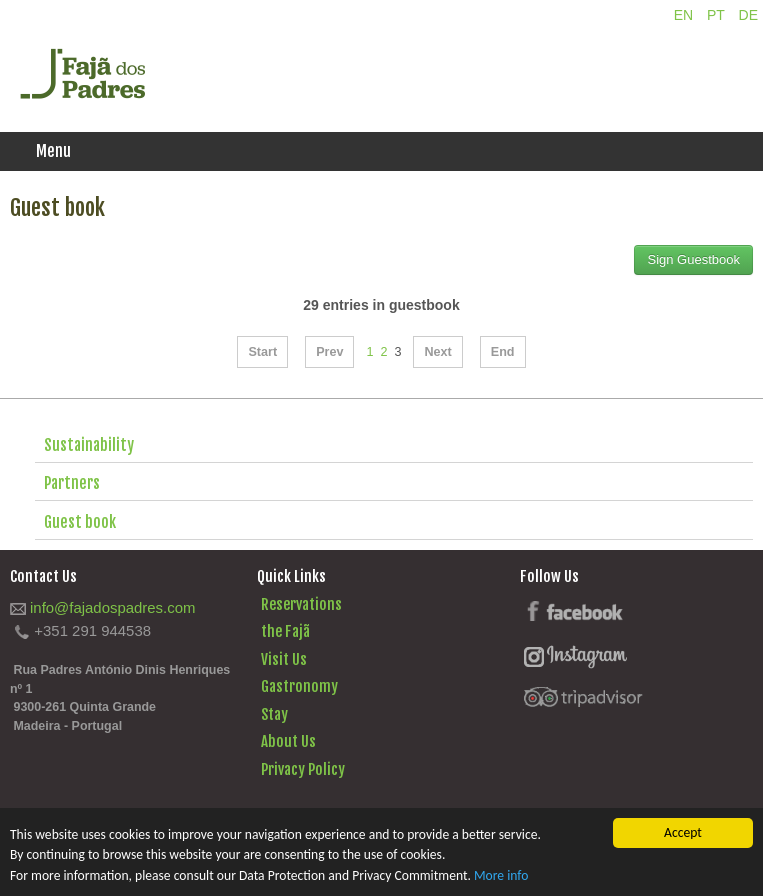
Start (262, 352)
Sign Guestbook (693, 259)
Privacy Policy (303, 769)
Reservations (301, 604)
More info (501, 875)
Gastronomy (299, 686)
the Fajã (285, 631)
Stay (274, 714)
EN (685, 15)
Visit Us (284, 659)
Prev (329, 352)
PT (718, 15)
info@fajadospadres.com (112, 607)
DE (748, 15)
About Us (288, 741)
